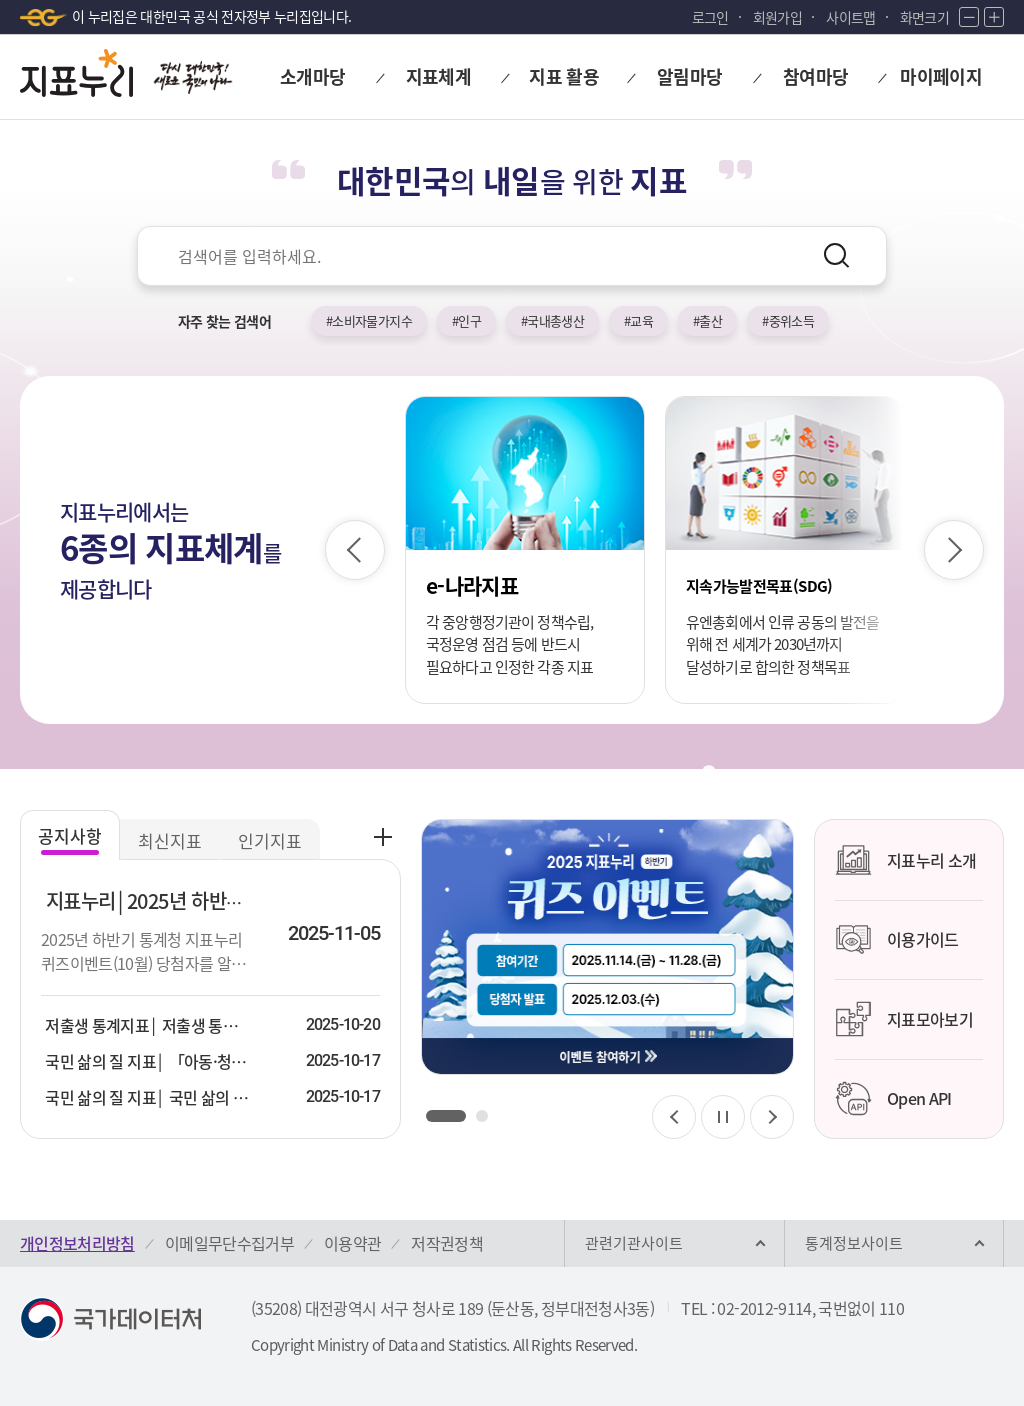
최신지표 (170, 840)
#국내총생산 (552, 320)
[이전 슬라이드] (355, 550)
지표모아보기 (904, 1019)
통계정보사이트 (854, 1243)
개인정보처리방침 (77, 1243)
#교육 (638, 320)
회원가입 (777, 17)
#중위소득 (788, 320)
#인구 (466, 320)
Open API (893, 1099)
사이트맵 (850, 17)
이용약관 (352, 1243)
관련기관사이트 (634, 1243)
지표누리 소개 (905, 860)
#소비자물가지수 (369, 320)
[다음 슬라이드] (954, 550)
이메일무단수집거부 (229, 1243)
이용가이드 (897, 940)
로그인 (710, 17)
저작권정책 (447, 1243)
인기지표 (270, 840)
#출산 (707, 320)
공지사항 (70, 835)
